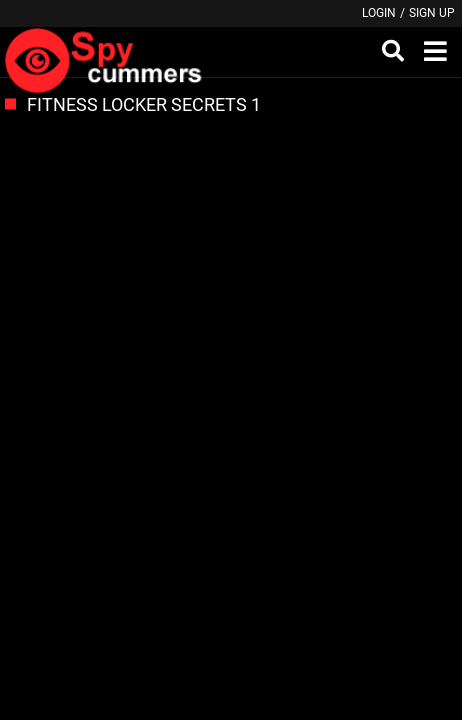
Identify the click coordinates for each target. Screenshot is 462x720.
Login (379, 13)
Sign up (432, 13)
